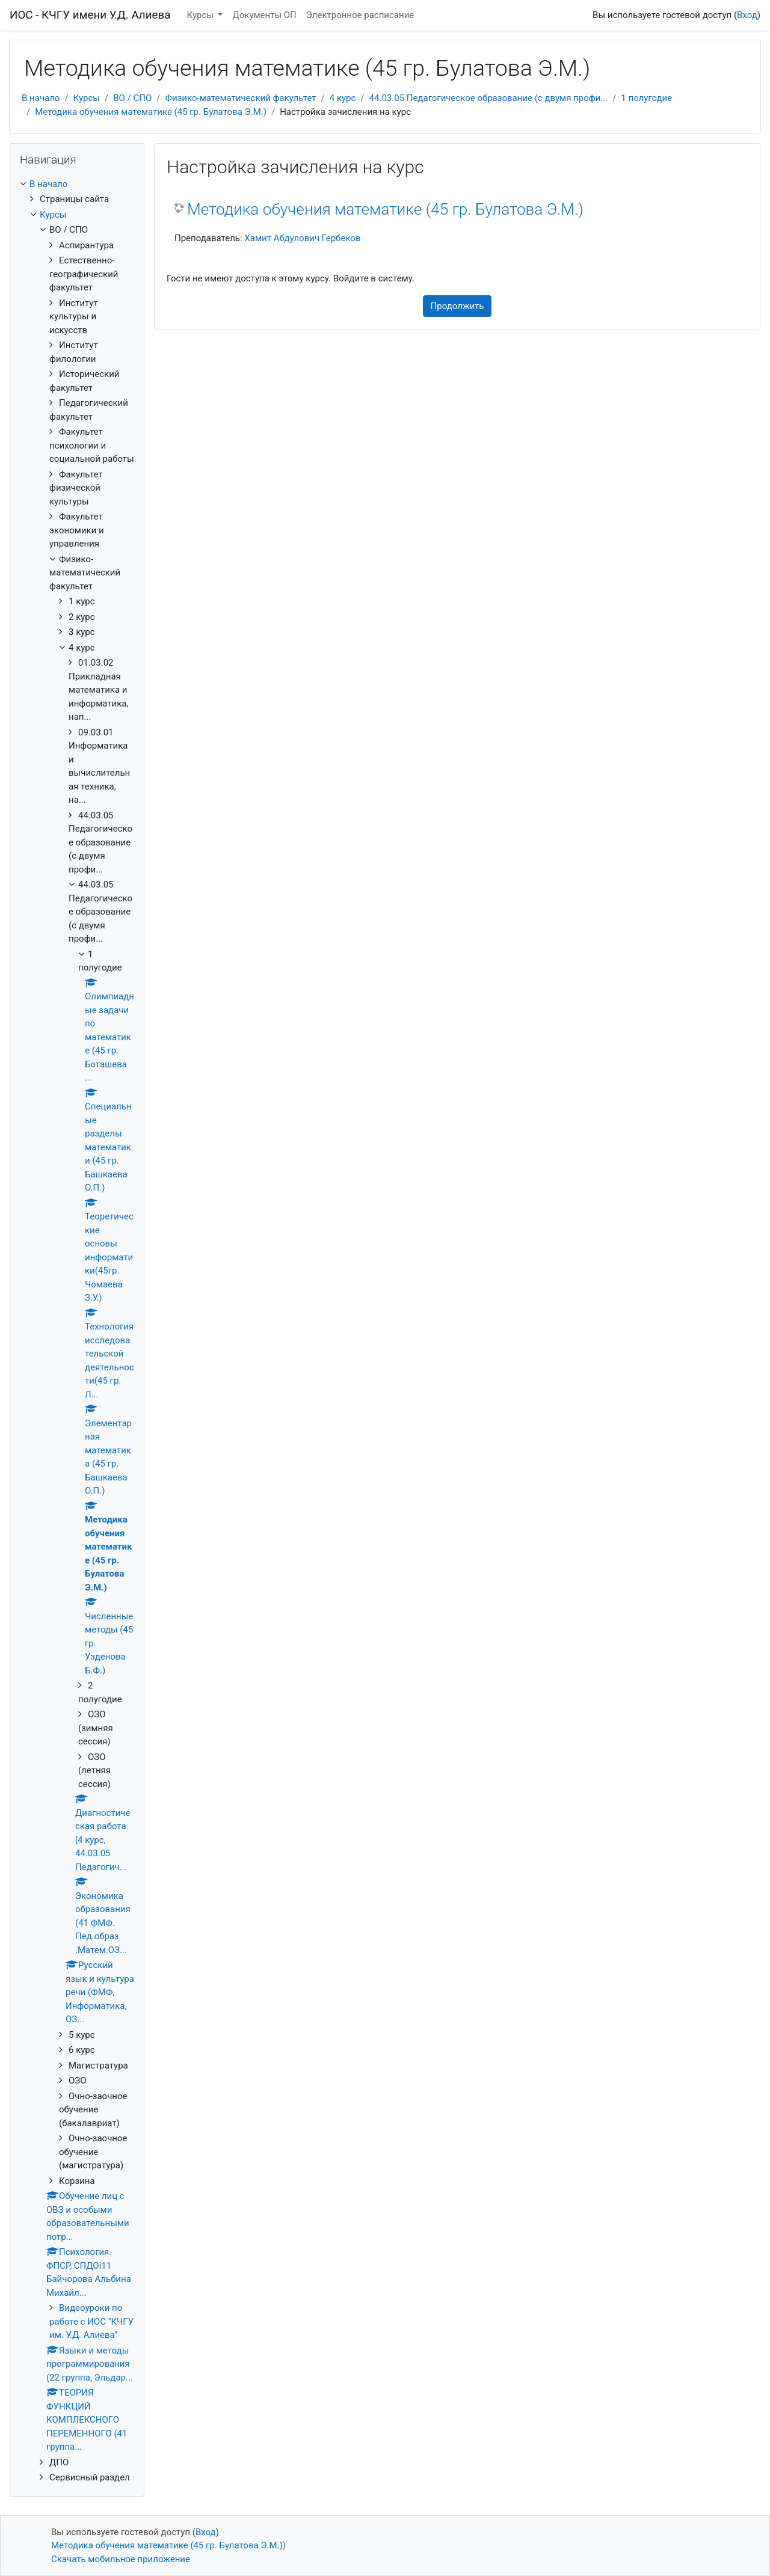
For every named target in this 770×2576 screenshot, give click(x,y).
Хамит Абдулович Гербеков (302, 238)
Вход (747, 15)
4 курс (343, 98)
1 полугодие (646, 98)
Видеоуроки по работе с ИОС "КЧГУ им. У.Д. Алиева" (91, 2321)
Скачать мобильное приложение (120, 2559)
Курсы (201, 15)
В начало (41, 98)
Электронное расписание (360, 15)
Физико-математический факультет (240, 98)
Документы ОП (264, 15)
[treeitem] (77, 184)
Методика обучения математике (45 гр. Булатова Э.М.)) (168, 2545)
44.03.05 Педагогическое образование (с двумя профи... (488, 98)
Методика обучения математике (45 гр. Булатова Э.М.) (150, 111)
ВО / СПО (132, 98)
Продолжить (457, 306)
